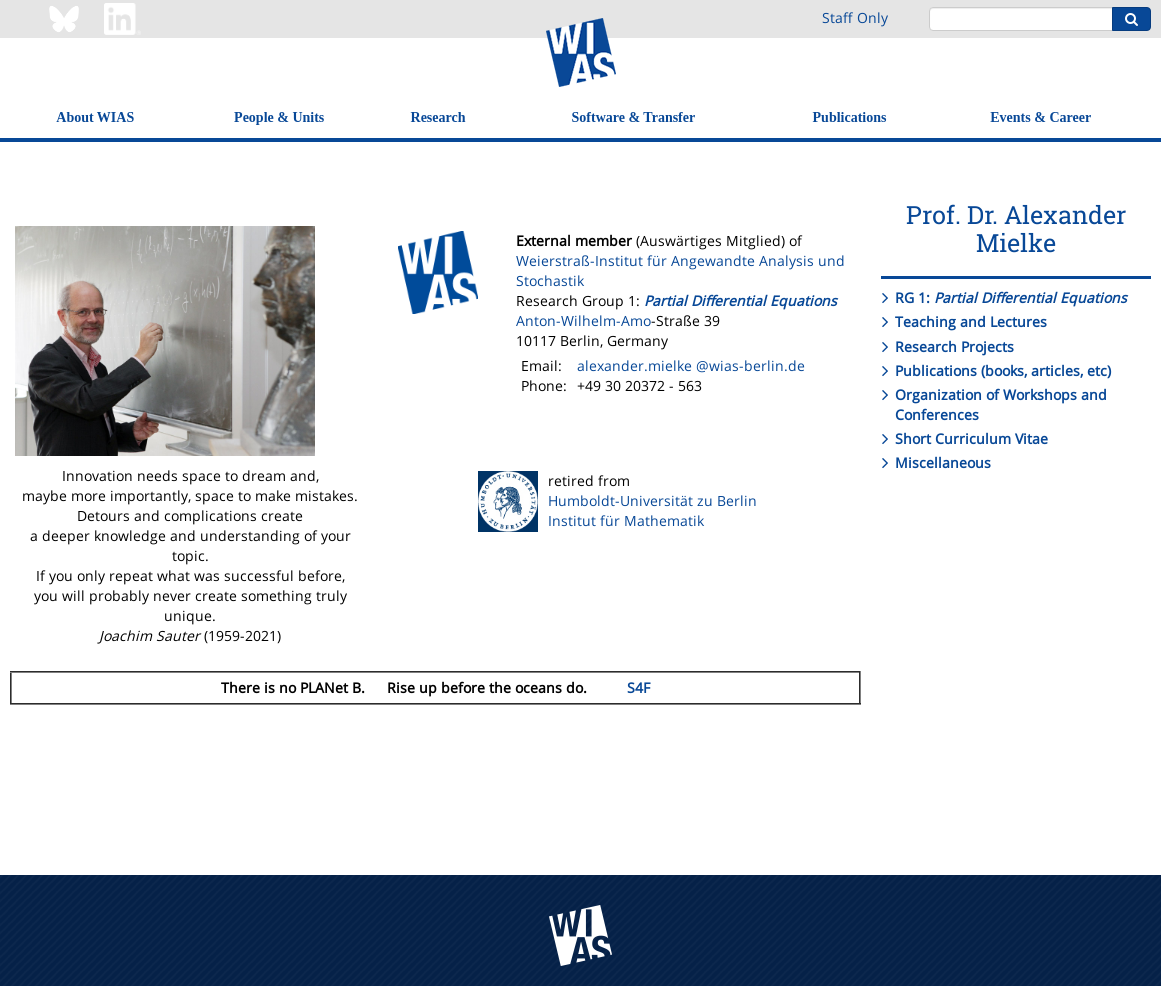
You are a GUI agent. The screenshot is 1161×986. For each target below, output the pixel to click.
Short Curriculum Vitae (971, 438)
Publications (850, 117)
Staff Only (855, 17)
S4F (638, 687)
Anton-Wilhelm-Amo (583, 320)
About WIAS (95, 117)
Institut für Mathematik (626, 520)
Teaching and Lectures (971, 321)
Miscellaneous (943, 462)
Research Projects (954, 346)
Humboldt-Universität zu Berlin (652, 500)
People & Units (279, 117)
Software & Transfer (634, 117)
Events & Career (1040, 117)
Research (438, 117)
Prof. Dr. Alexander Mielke (1016, 228)
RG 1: (1011, 297)
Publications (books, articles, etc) (1003, 370)
